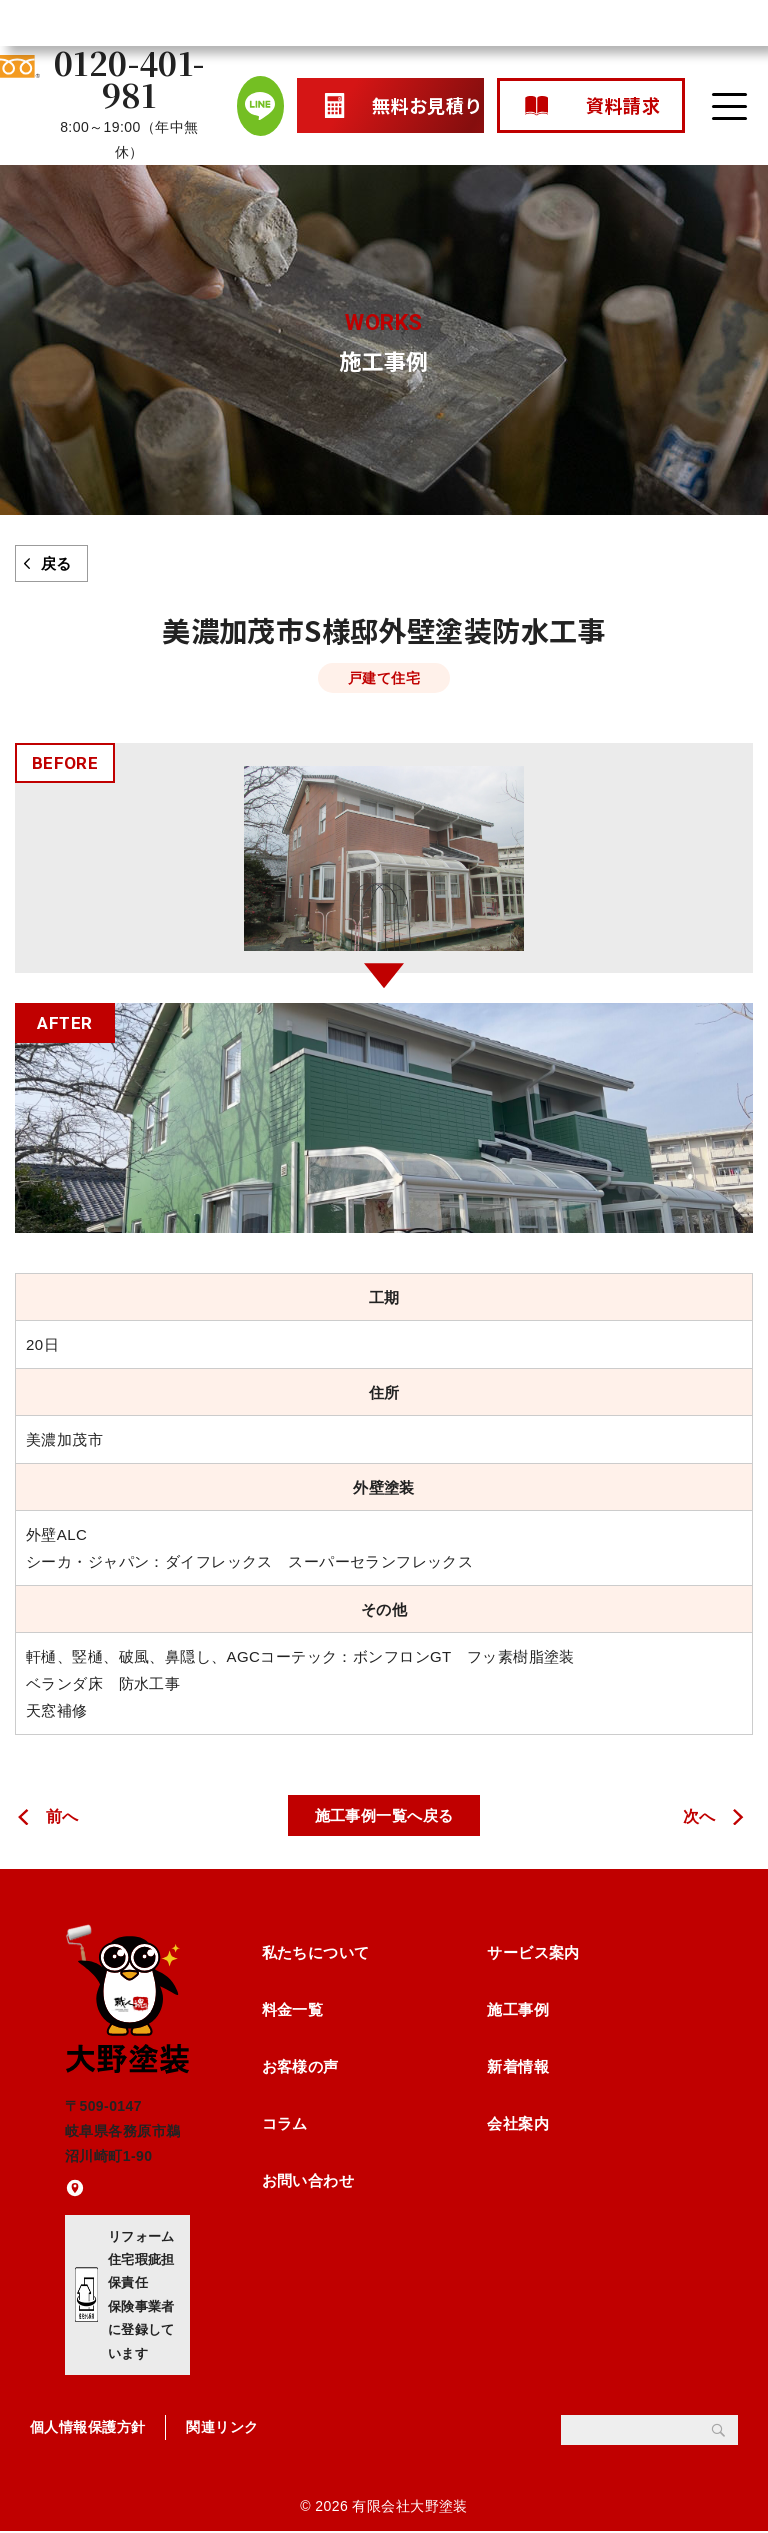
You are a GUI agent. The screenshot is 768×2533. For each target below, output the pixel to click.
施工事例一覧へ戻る (384, 1815)
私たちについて (316, 1953)
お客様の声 (300, 2067)
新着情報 (518, 2067)
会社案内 (518, 2124)
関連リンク (222, 2428)
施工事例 (518, 2010)
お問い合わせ (308, 2181)
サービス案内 (533, 1953)
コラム (285, 2124)
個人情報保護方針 (87, 2428)
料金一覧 (293, 2010)
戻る (56, 563)
